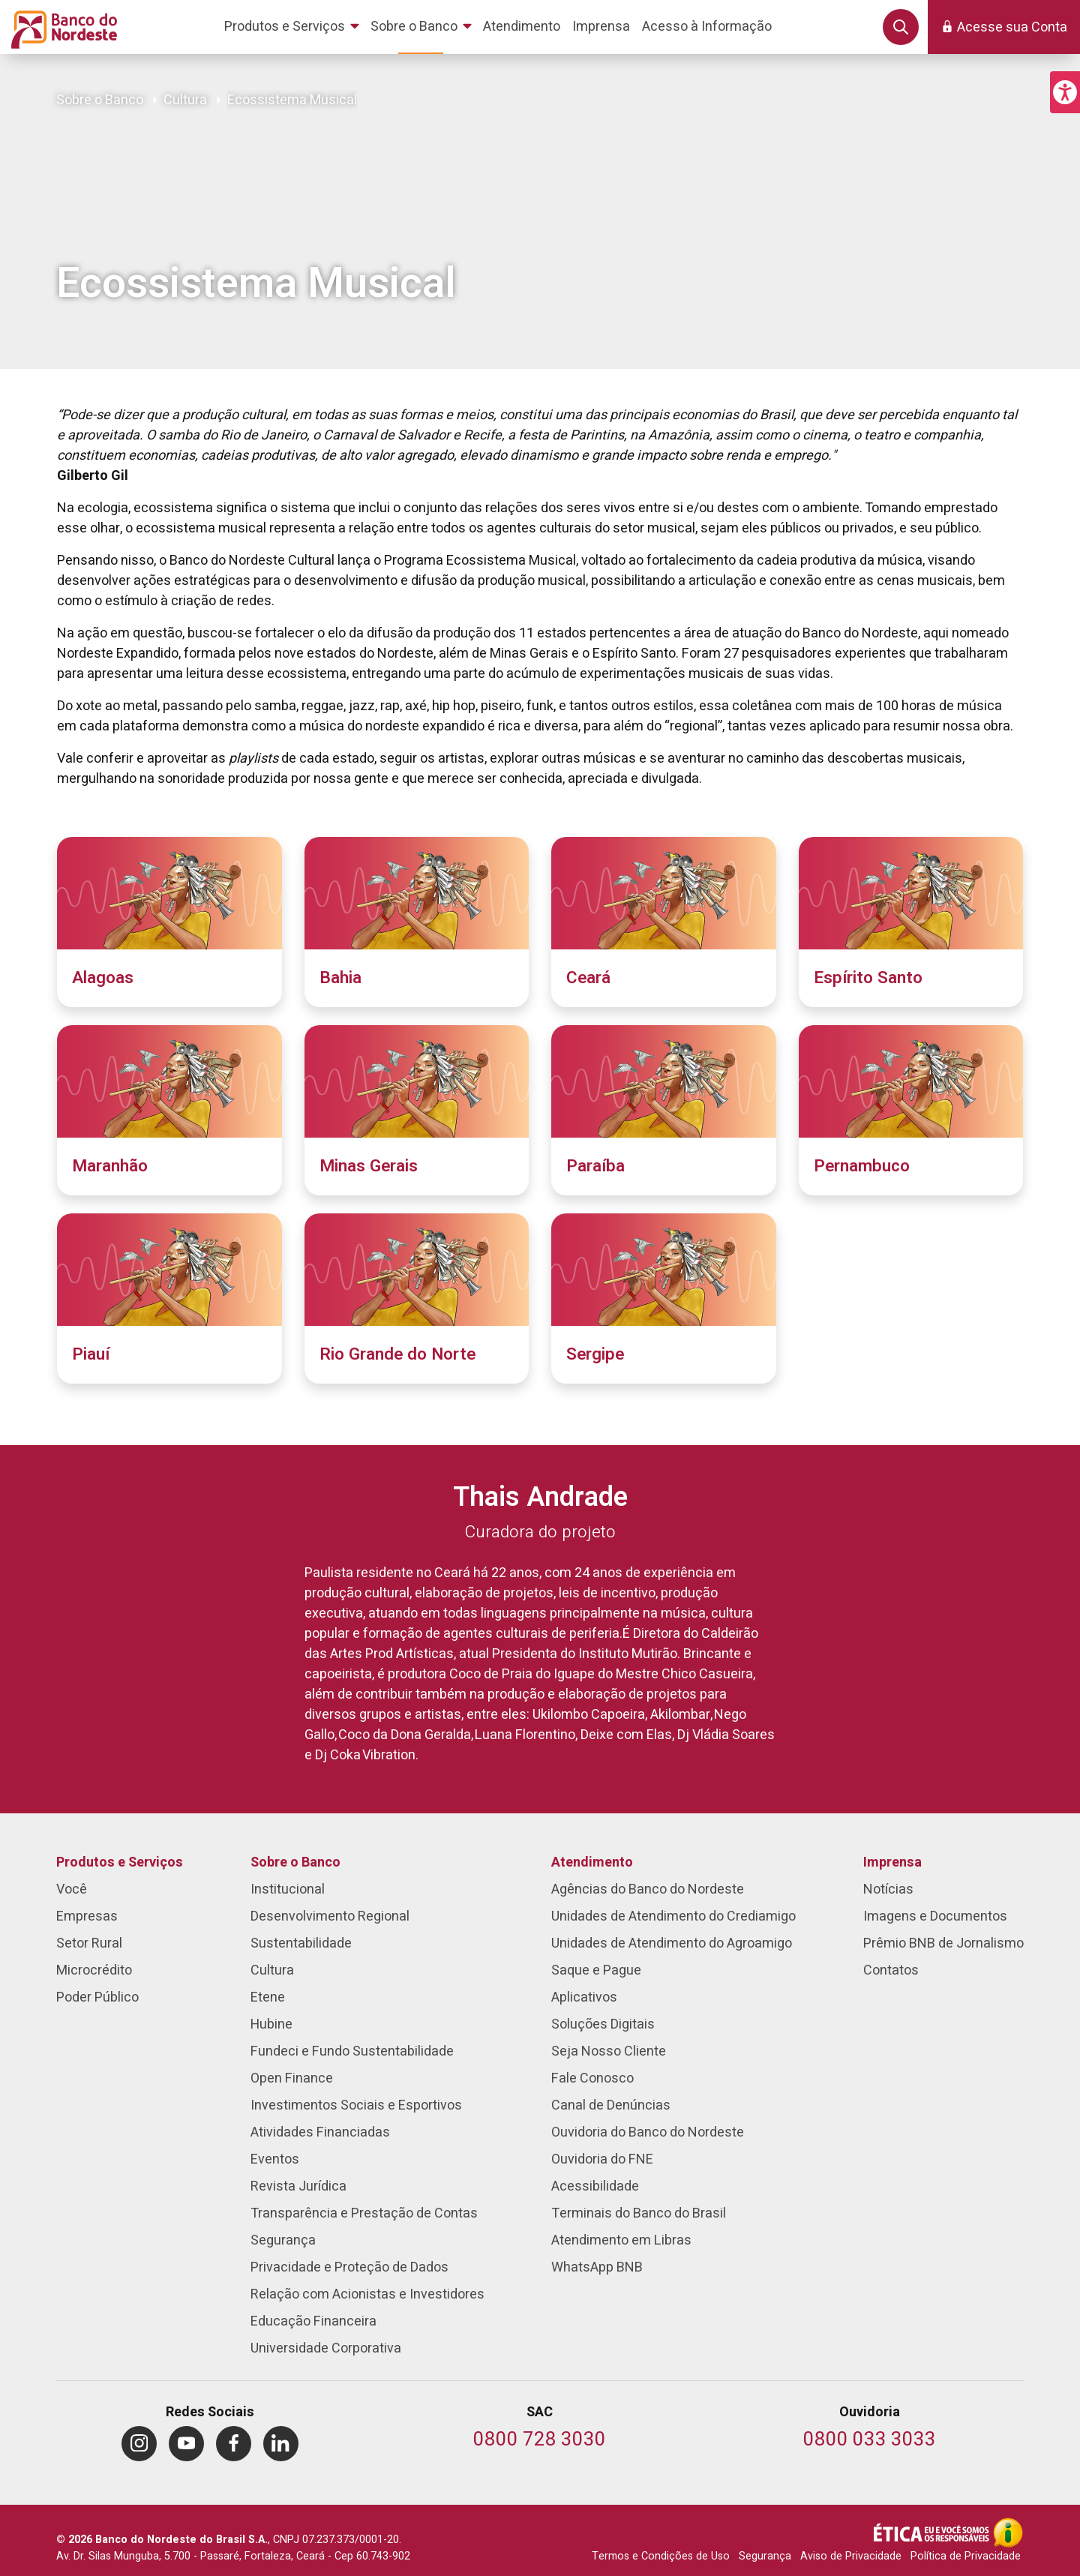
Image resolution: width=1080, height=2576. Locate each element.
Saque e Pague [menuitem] (596, 1970)
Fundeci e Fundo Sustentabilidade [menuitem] (352, 2051)
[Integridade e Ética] (933, 2532)
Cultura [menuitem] (272, 1970)
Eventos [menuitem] (274, 2159)
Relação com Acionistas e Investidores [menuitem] (367, 2294)
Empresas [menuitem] (87, 1916)
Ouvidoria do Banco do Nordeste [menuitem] (647, 2132)
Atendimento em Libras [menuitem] (621, 2240)
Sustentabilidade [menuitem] (301, 1943)
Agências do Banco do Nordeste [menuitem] (647, 1889)
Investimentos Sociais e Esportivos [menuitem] (356, 2105)
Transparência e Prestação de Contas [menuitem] (364, 2213)
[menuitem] (294, 27)
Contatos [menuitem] (891, 1970)
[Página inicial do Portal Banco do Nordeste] (61, 27)
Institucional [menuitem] (287, 1889)
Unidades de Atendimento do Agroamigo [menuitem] (671, 1943)
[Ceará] (663, 922)
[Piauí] (169, 1298)
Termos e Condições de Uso (661, 2556)
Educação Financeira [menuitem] (313, 2321)
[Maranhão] (169, 1110)
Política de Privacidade (965, 2556)
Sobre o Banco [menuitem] (295, 1862)
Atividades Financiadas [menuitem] (320, 2132)
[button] (1065, 92)
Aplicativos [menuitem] (584, 1997)
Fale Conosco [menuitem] (592, 2078)
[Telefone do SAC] (539, 2440)
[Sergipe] (663, 1298)
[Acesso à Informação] (1008, 2532)
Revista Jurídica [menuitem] (298, 2186)
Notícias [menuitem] (888, 1889)
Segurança (765, 2556)
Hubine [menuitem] (271, 2024)
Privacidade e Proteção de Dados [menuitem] (349, 2267)
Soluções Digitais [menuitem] (603, 2024)
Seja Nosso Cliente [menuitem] (608, 2051)
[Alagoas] (169, 922)
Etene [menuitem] (267, 1997)
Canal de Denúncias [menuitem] (610, 2105)
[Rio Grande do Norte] (417, 1298)
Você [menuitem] (71, 1889)
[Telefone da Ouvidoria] (869, 2440)
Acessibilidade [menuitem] (595, 2186)
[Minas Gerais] (417, 1110)
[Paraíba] (663, 1110)
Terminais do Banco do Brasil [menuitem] (638, 2213)
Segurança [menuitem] (283, 2240)
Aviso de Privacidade (851, 2556)
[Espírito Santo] (911, 922)
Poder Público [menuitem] (97, 1997)
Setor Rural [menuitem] (89, 1943)
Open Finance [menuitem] (291, 2078)
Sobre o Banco (99, 100)
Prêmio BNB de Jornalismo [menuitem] (943, 1943)
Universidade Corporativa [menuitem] (325, 2348)
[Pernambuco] (911, 1110)
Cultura (185, 100)
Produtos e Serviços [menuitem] (119, 1862)
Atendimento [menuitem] (592, 1862)
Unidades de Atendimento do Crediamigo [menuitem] (673, 1916)
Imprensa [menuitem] (892, 1862)
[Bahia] (417, 922)
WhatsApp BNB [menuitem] (597, 2267)
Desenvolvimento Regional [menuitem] (330, 1916)
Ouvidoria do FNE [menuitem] (602, 2159)
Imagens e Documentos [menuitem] (935, 1916)
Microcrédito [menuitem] (94, 1970)
